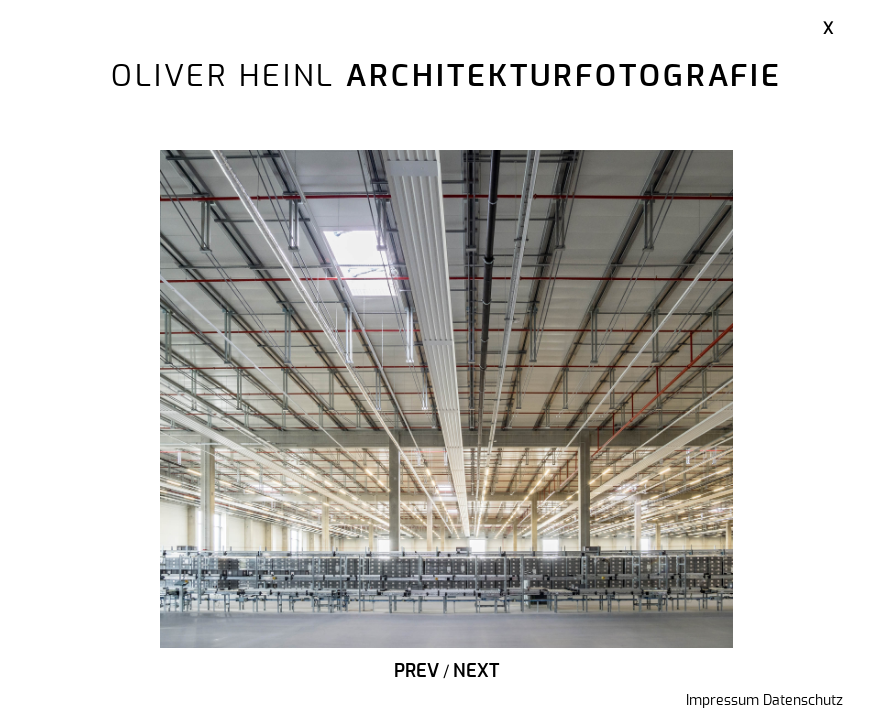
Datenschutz (803, 701)
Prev (416, 672)
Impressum (722, 701)
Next (476, 672)
